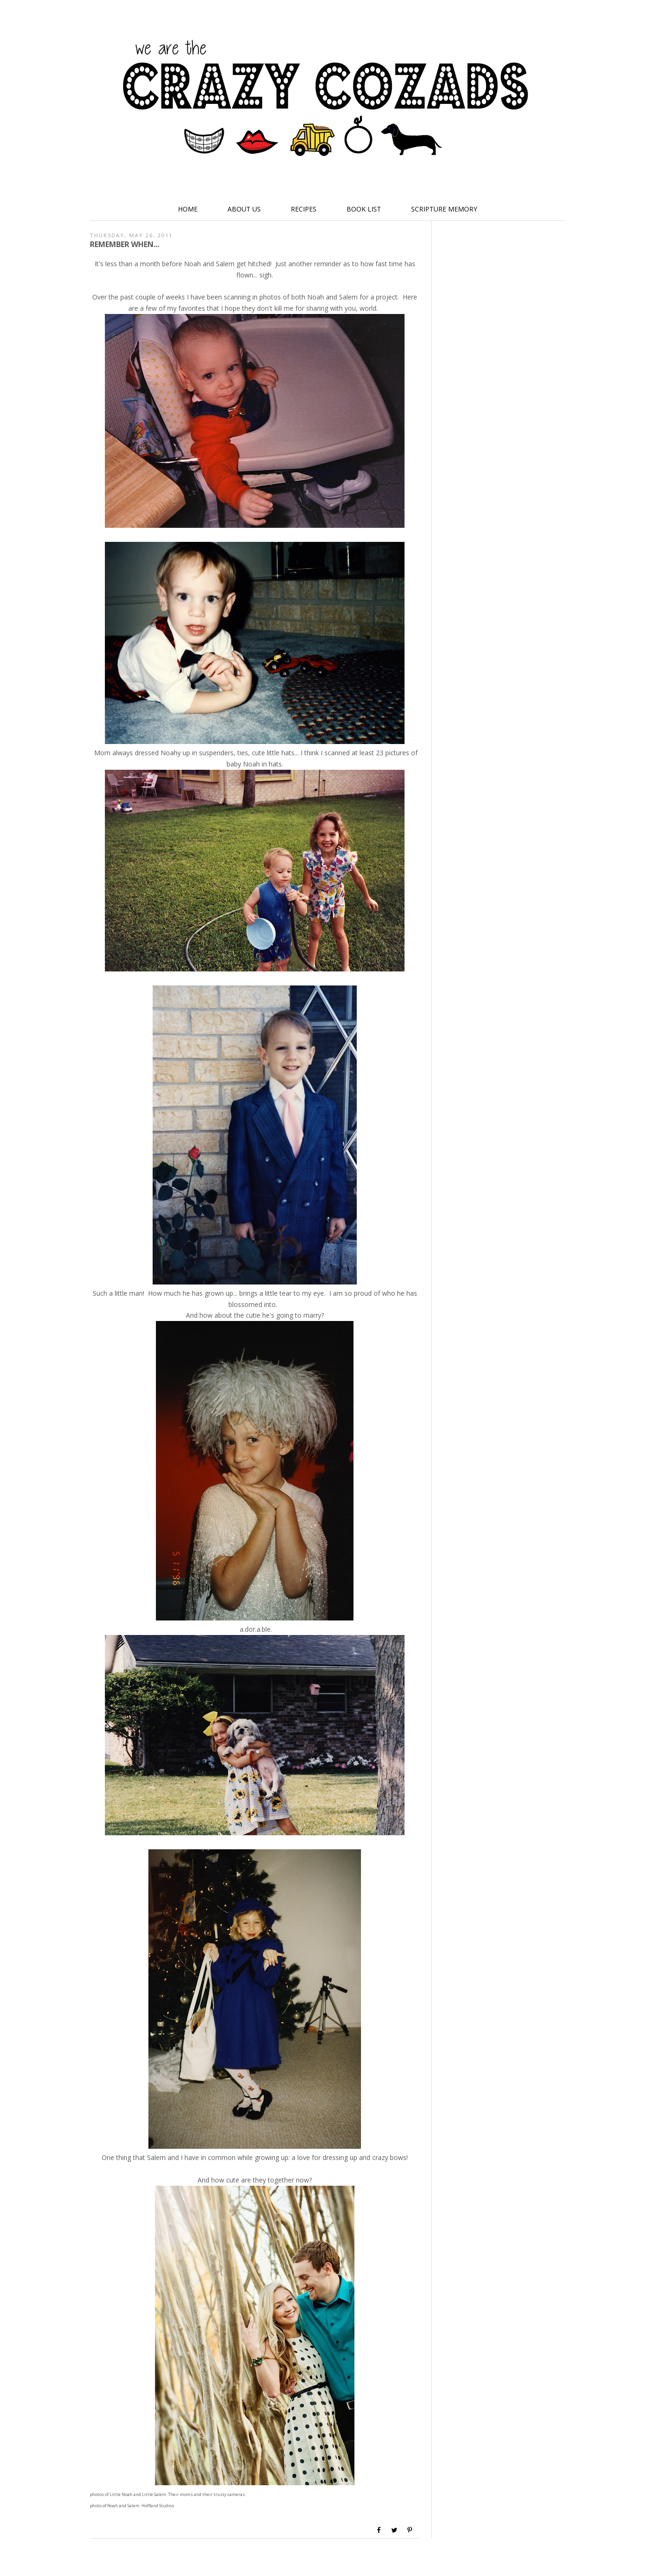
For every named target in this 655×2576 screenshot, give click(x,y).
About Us (244, 208)
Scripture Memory (444, 208)
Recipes (303, 208)
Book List (363, 208)
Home (188, 208)
